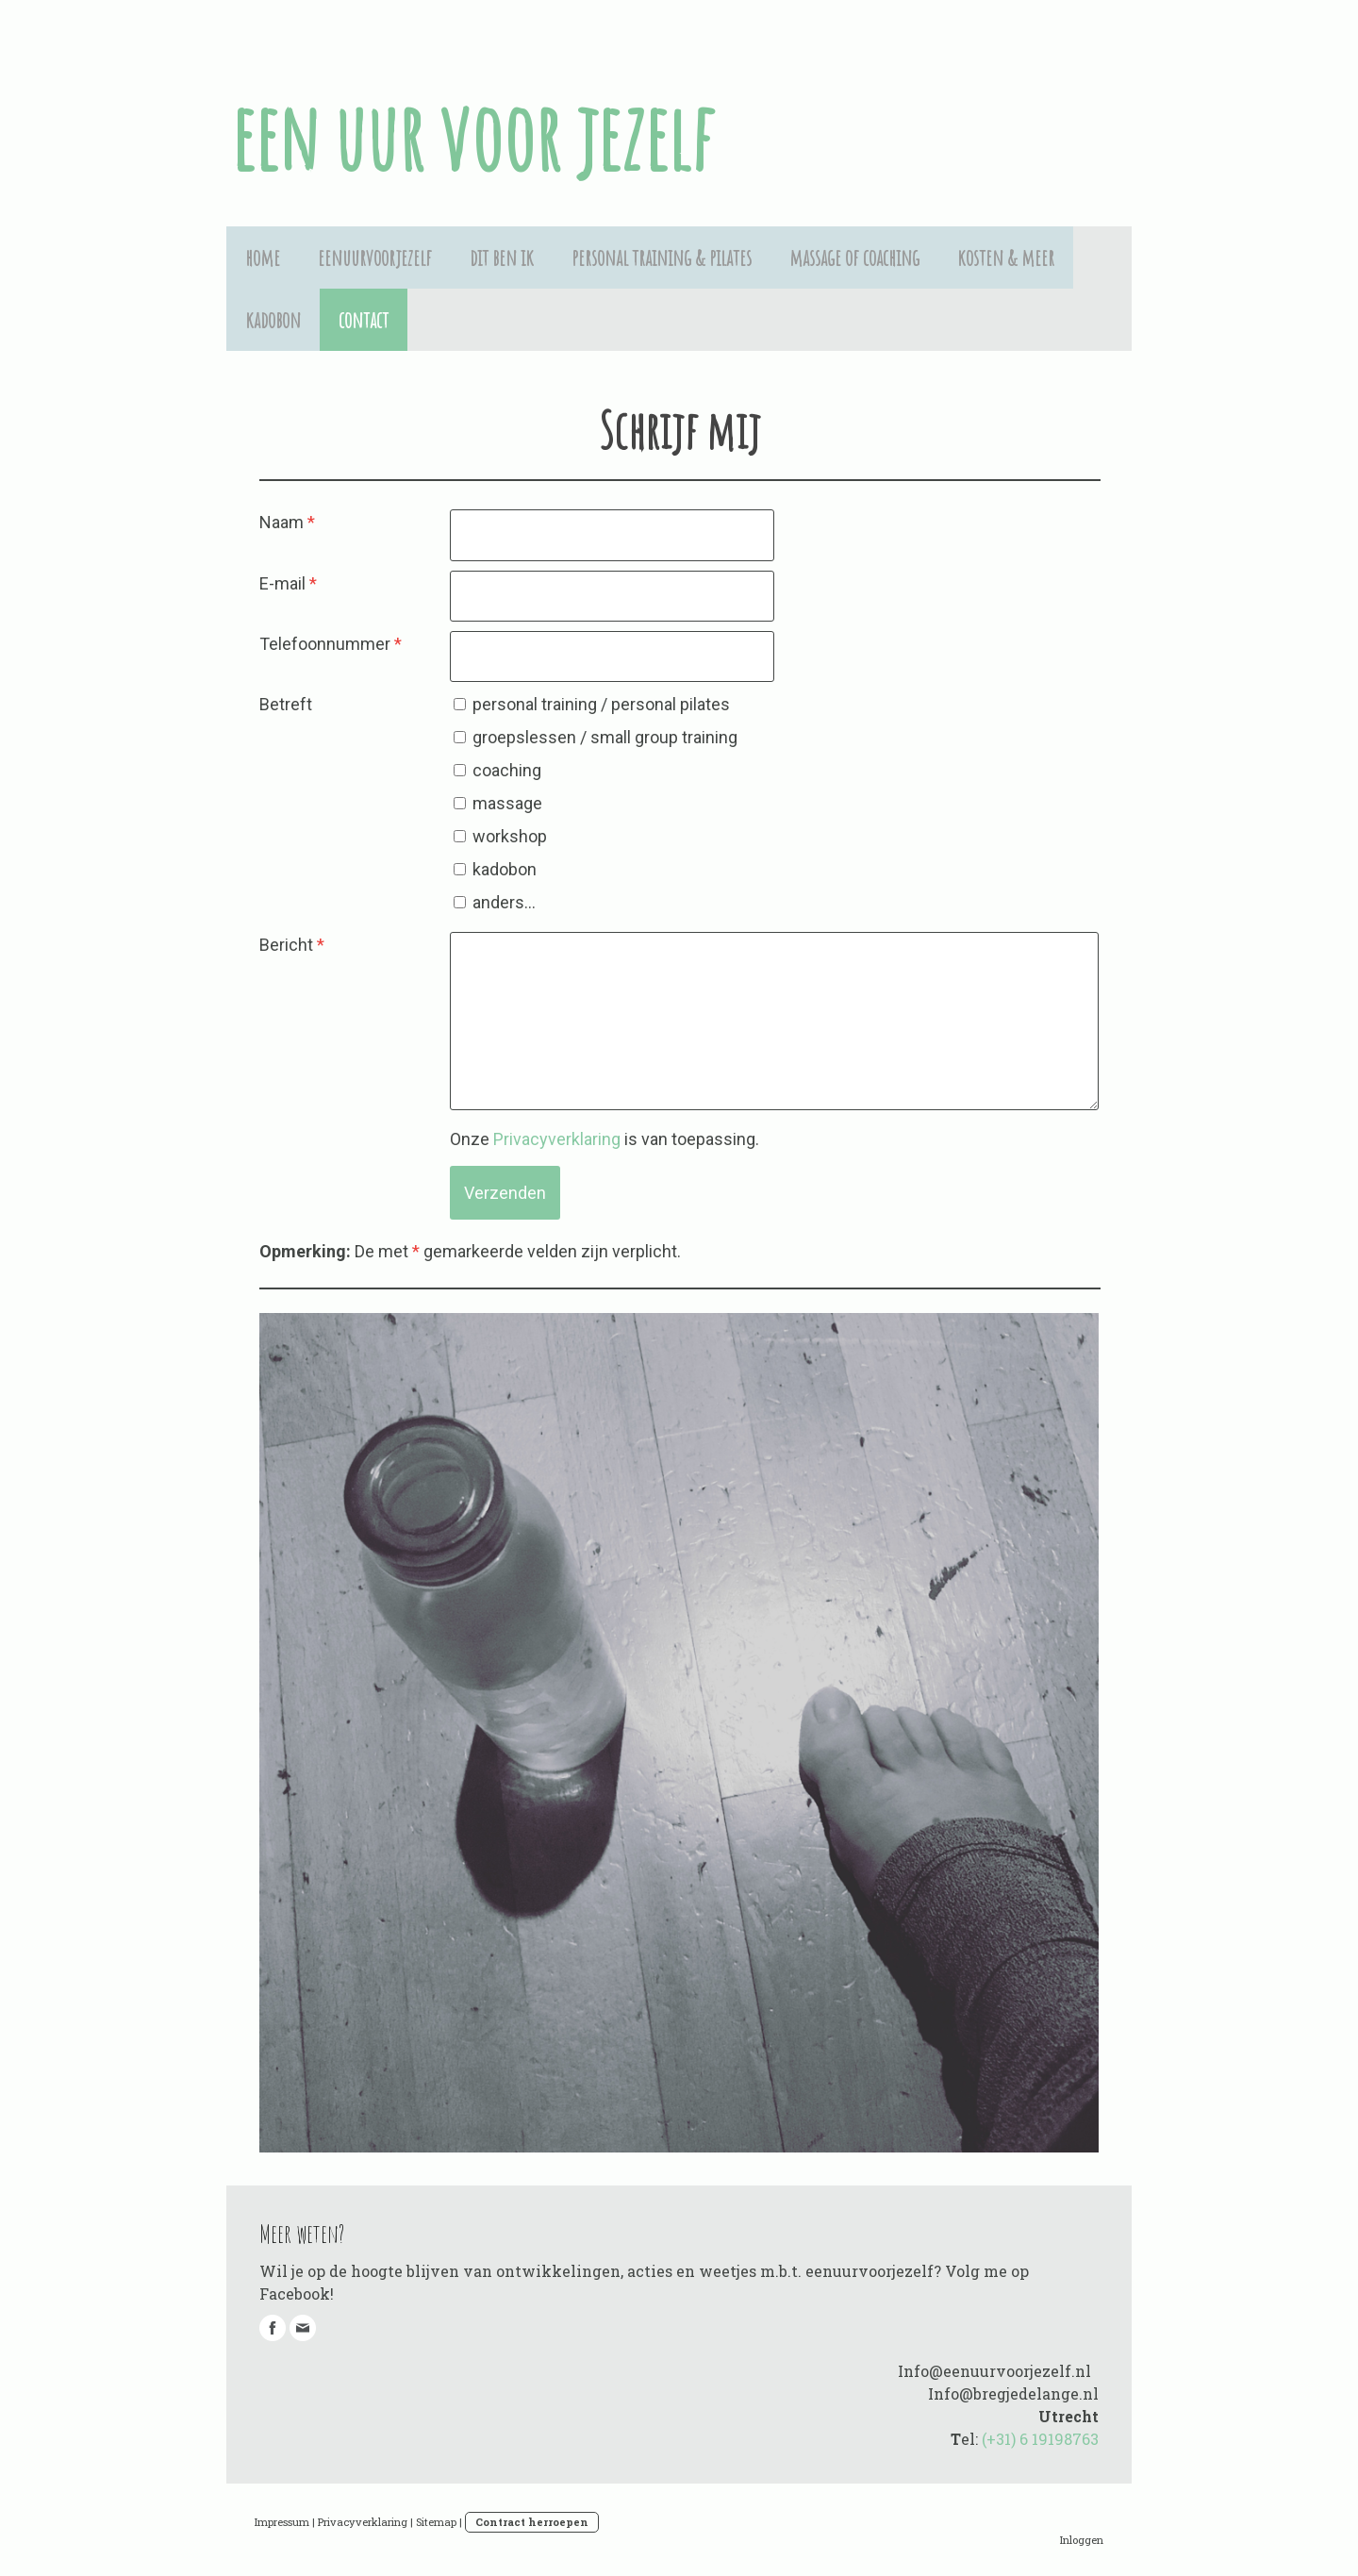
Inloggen (1081, 2540)
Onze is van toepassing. (604, 1139)
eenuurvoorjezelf (375, 257)
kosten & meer (1005, 257)
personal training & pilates (661, 257)
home (262, 257)
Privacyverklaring (557, 1139)
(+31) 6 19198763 (1040, 2439)
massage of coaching (854, 257)
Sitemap (436, 2522)
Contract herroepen (531, 2522)
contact (364, 320)
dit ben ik (502, 257)
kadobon (273, 320)
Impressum (282, 2522)
